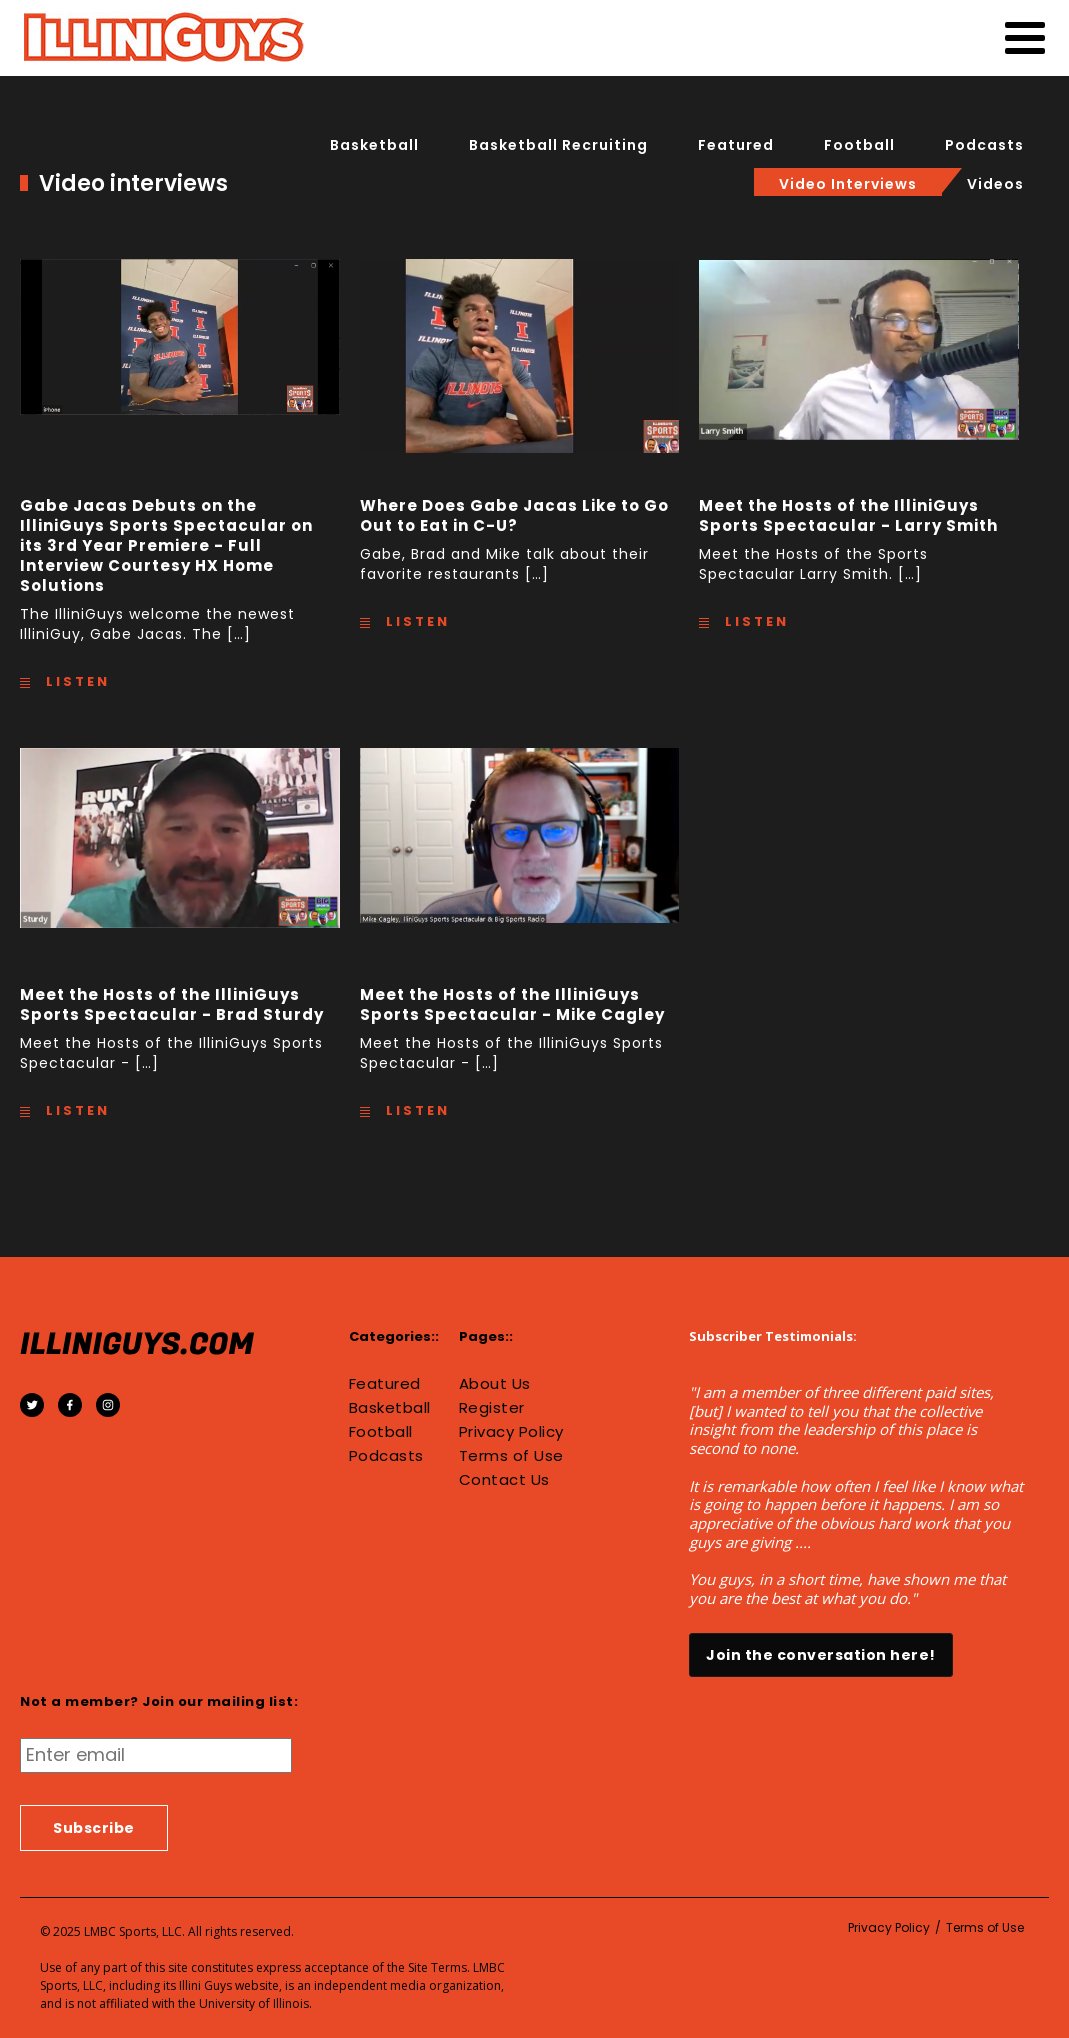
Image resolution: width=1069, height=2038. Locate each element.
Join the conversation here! (821, 1655)
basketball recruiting (558, 145)
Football (859, 145)
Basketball (374, 145)
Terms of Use (511, 1456)
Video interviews (848, 184)
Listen (75, 681)
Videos (995, 184)
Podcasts (984, 145)
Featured (736, 145)
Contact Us (504, 1480)
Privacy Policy (511, 1432)
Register (492, 1408)
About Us (495, 1384)
